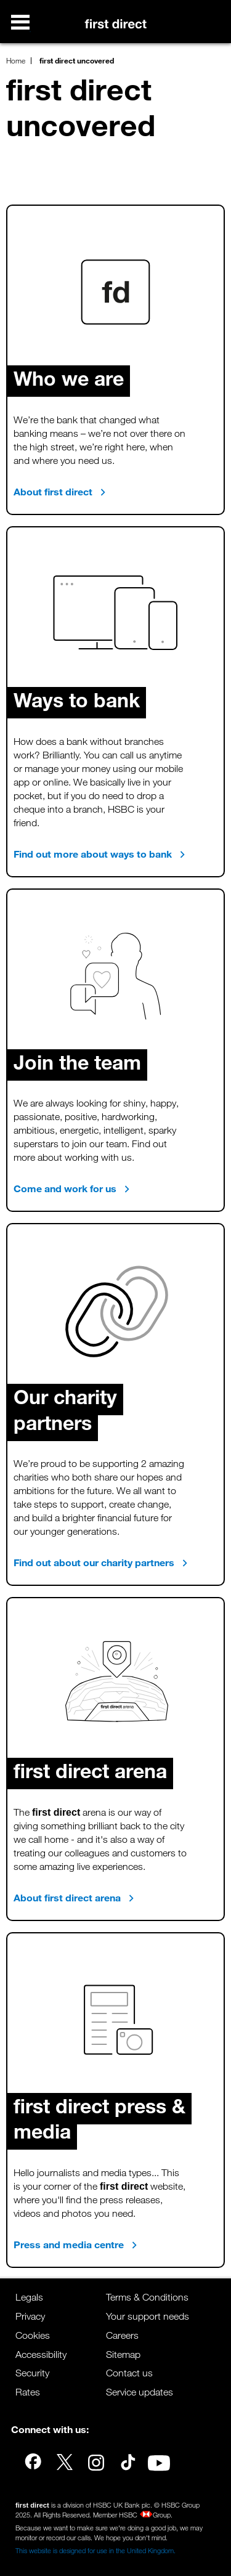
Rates (27, 2392)
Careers (122, 2335)
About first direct (60, 492)
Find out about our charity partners (101, 1562)
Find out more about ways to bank (99, 854)
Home (15, 60)
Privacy (30, 2316)
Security (32, 2373)
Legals (29, 2297)
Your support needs (147, 2316)
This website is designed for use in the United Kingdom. (95, 2550)
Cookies (32, 2335)
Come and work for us (72, 1188)
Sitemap (123, 2354)
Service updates (139, 2392)
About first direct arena (74, 1897)
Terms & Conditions (147, 2297)
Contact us (129, 2373)
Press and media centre (75, 2244)
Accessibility (41, 2354)
